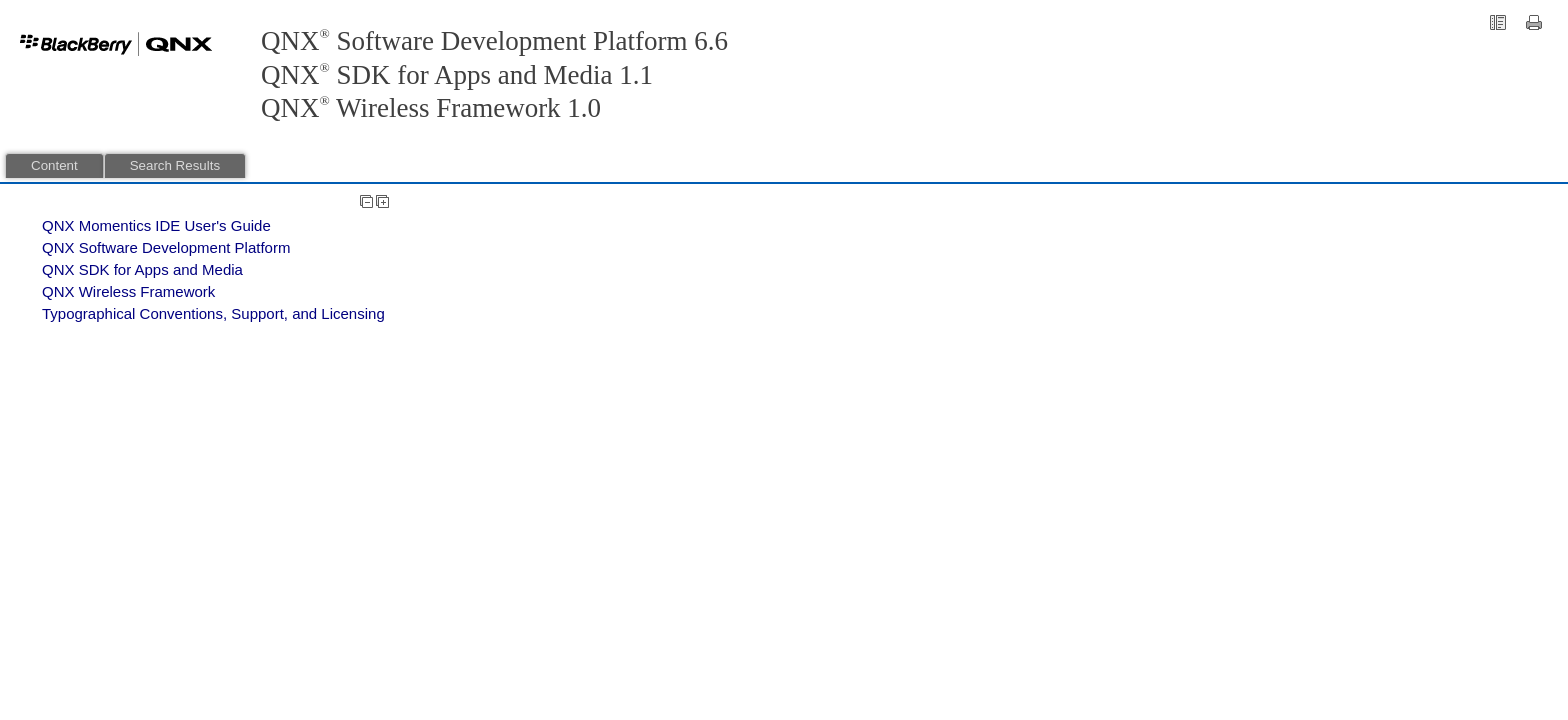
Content (54, 165)
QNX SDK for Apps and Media (142, 269)
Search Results (175, 165)
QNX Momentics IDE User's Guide (156, 225)
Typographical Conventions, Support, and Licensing (213, 313)
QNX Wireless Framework (128, 291)
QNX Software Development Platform (166, 247)
